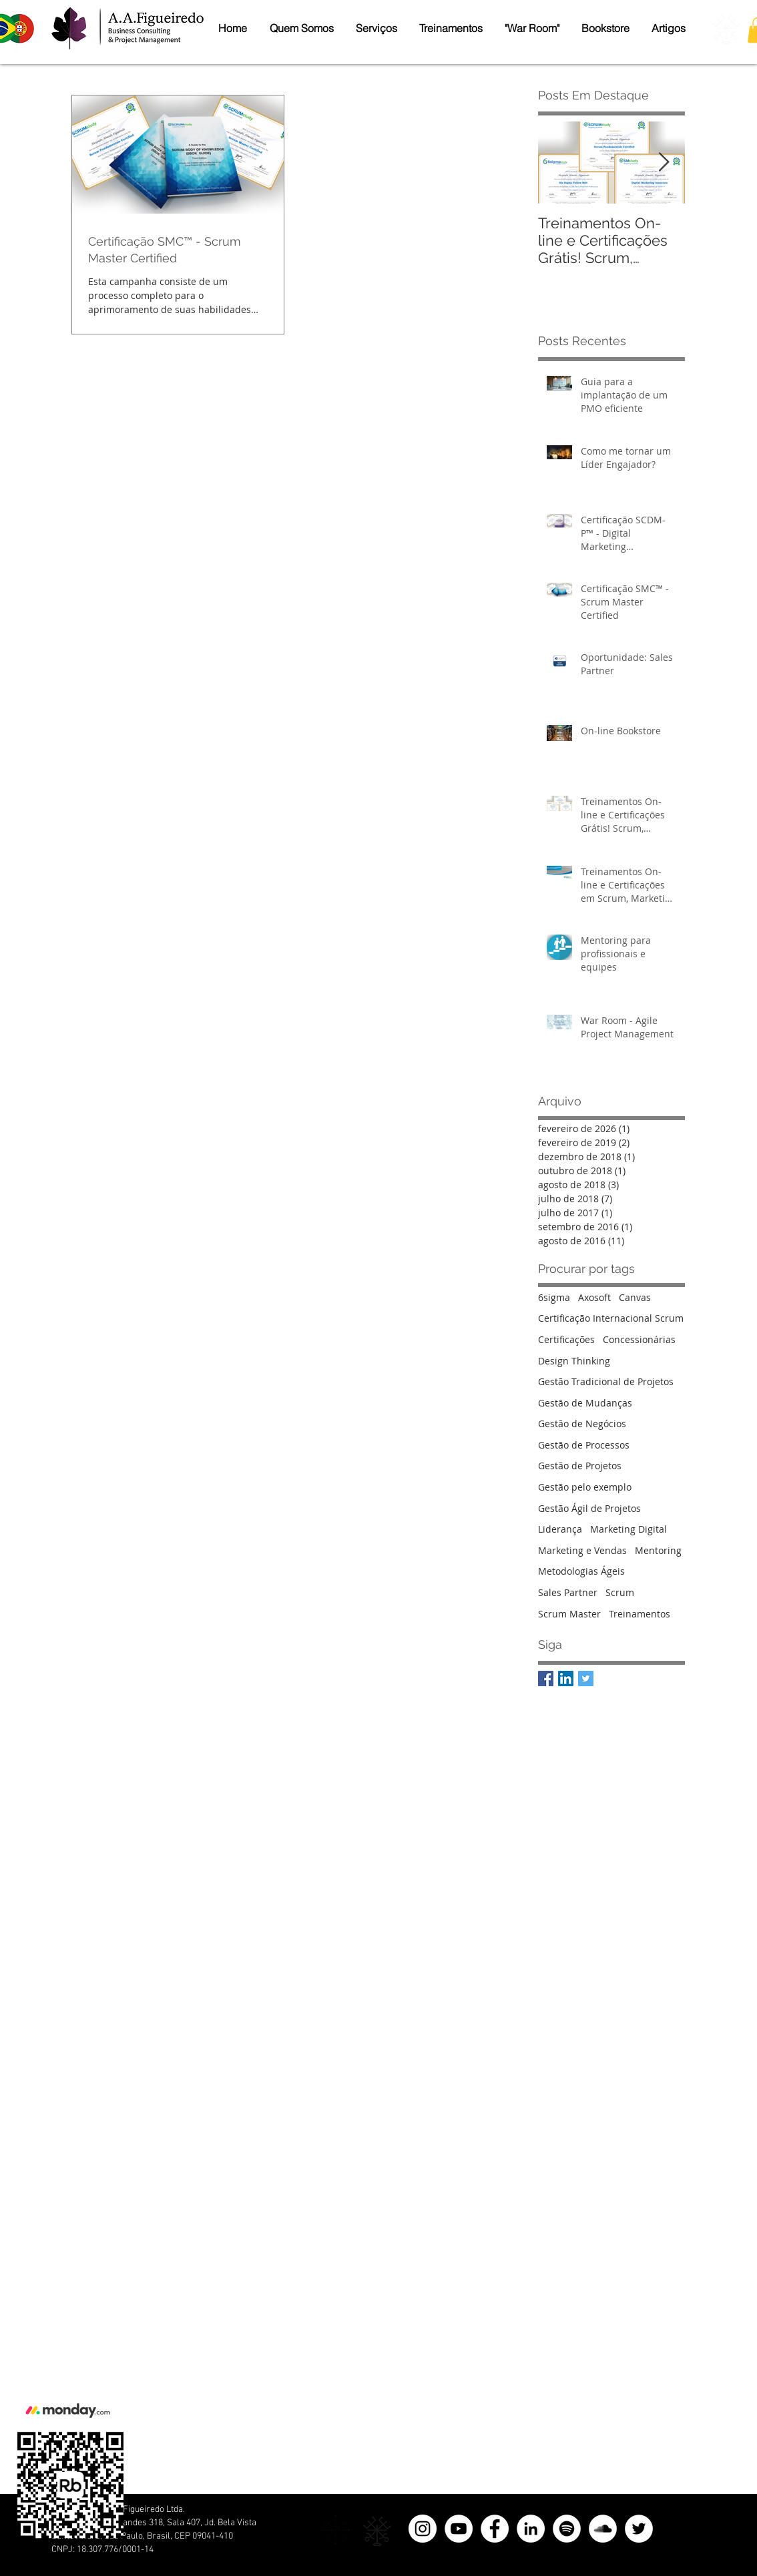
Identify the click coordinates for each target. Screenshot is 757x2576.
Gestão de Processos (583, 1445)
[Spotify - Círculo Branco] (567, 2529)
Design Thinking (574, 1360)
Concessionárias (639, 1339)
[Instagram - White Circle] (423, 2529)
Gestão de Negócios (582, 1423)
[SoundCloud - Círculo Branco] (603, 2529)
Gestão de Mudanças (585, 1402)
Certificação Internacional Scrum (611, 1318)
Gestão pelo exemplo (585, 1487)
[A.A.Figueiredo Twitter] (585, 1678)
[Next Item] (664, 163)
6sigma (554, 1297)
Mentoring (658, 1550)
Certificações (566, 1339)
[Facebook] (495, 2529)
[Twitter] (639, 2529)
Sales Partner (567, 1592)
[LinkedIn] (531, 2529)
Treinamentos (639, 1613)
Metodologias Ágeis (581, 1571)
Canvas (635, 1297)
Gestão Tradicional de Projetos (606, 1381)
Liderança (560, 1529)
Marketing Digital (628, 1529)
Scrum (619, 1592)
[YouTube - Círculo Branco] (459, 2529)
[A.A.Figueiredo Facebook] (545, 1678)
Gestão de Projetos (579, 1465)
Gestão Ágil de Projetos (589, 1508)
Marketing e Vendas (582, 1550)
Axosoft (594, 1297)
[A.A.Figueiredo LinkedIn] (565, 1678)
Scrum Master (569, 1613)
